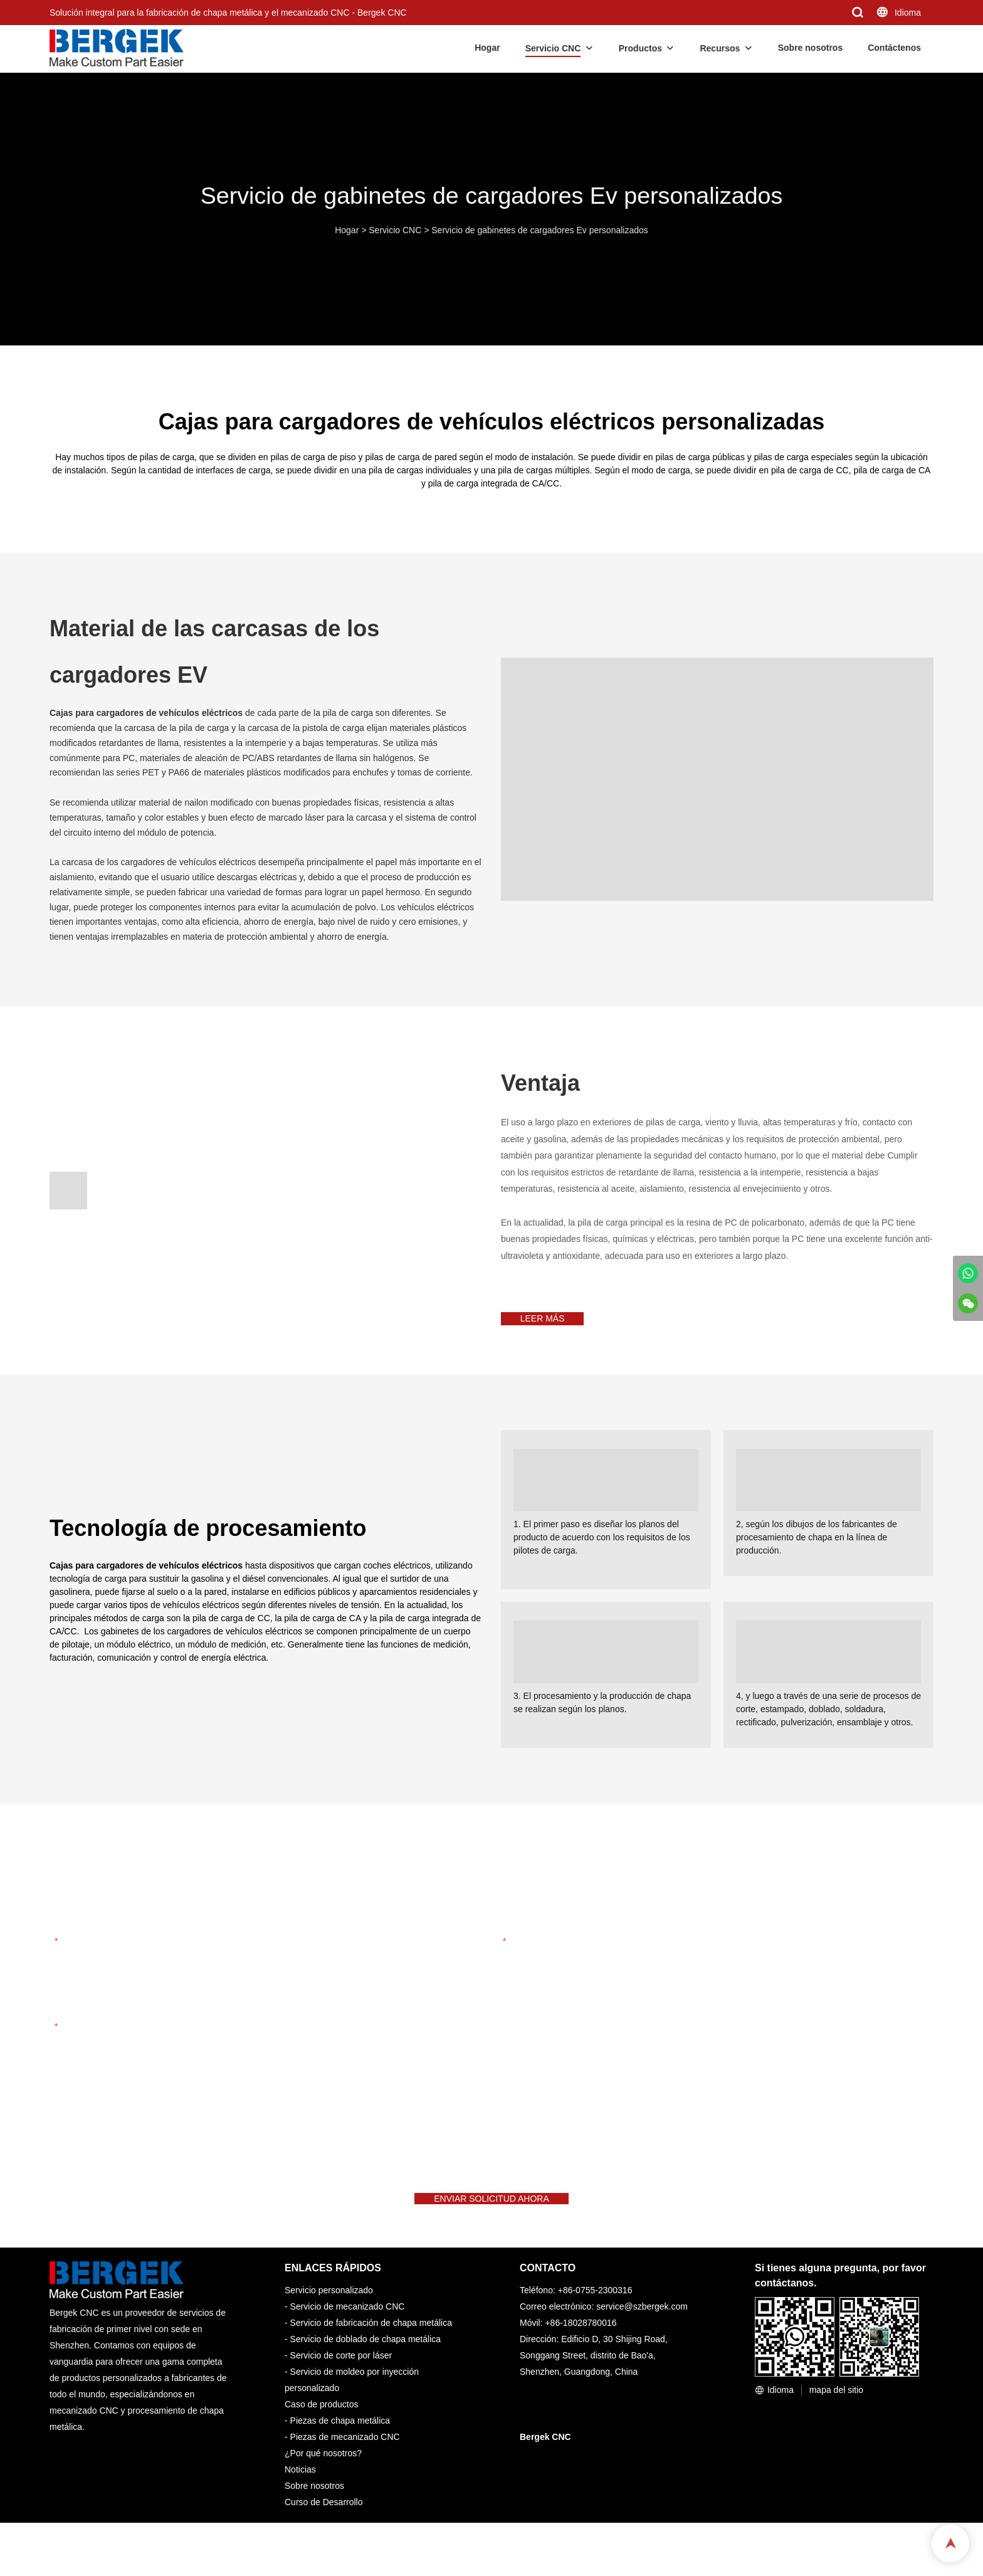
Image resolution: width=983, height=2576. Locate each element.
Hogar (487, 48)
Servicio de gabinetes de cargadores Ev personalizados (539, 230)
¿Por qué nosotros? (323, 2480)
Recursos (720, 48)
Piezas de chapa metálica (340, 2447)
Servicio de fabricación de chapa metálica (371, 2350)
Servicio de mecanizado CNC (347, 2333)
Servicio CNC (553, 48)
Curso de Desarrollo (324, 2529)
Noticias (300, 2496)
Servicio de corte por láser (341, 2382)
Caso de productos (322, 2431)
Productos (640, 48)
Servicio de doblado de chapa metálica (365, 2366)
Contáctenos (894, 48)
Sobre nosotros (810, 48)
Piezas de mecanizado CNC (345, 2464)
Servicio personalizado (329, 2317)
